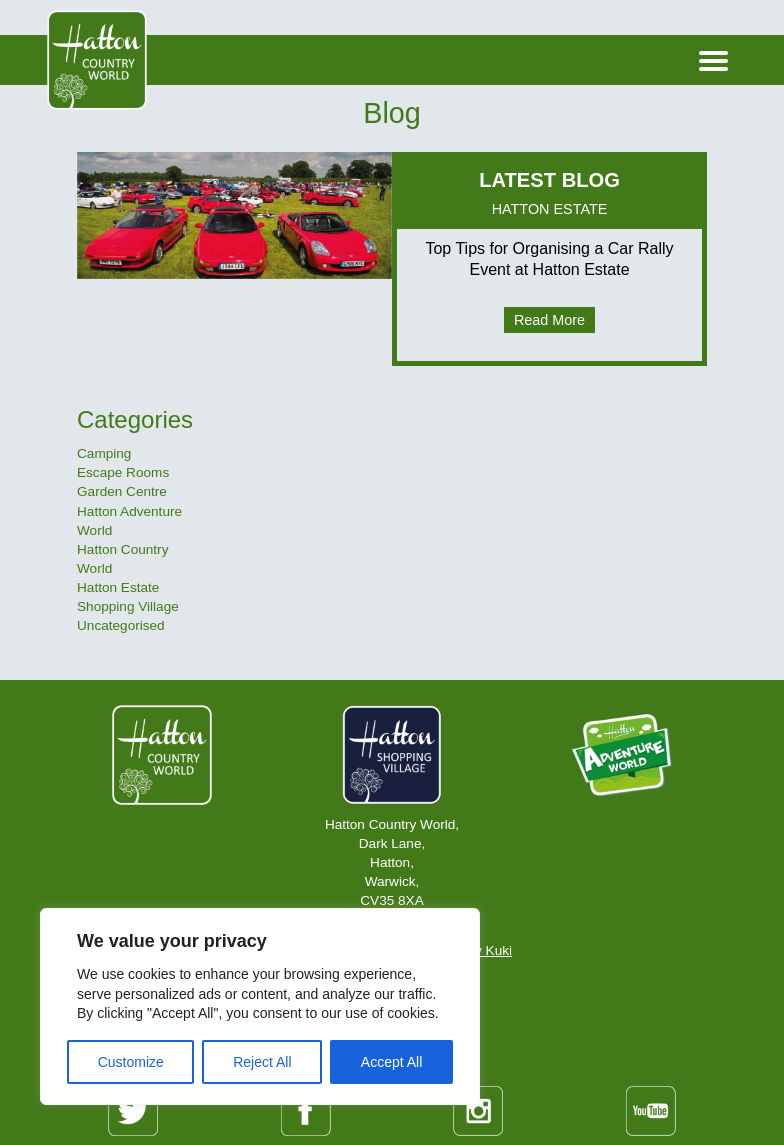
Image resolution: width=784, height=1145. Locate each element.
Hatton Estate (118, 587)
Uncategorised (121, 625)
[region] (260, 1006)
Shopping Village (128, 606)
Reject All (262, 1062)
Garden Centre (122, 491)
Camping (104, 453)
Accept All (391, 1062)
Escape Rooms (123, 472)
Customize (131, 1062)
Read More (549, 320)
